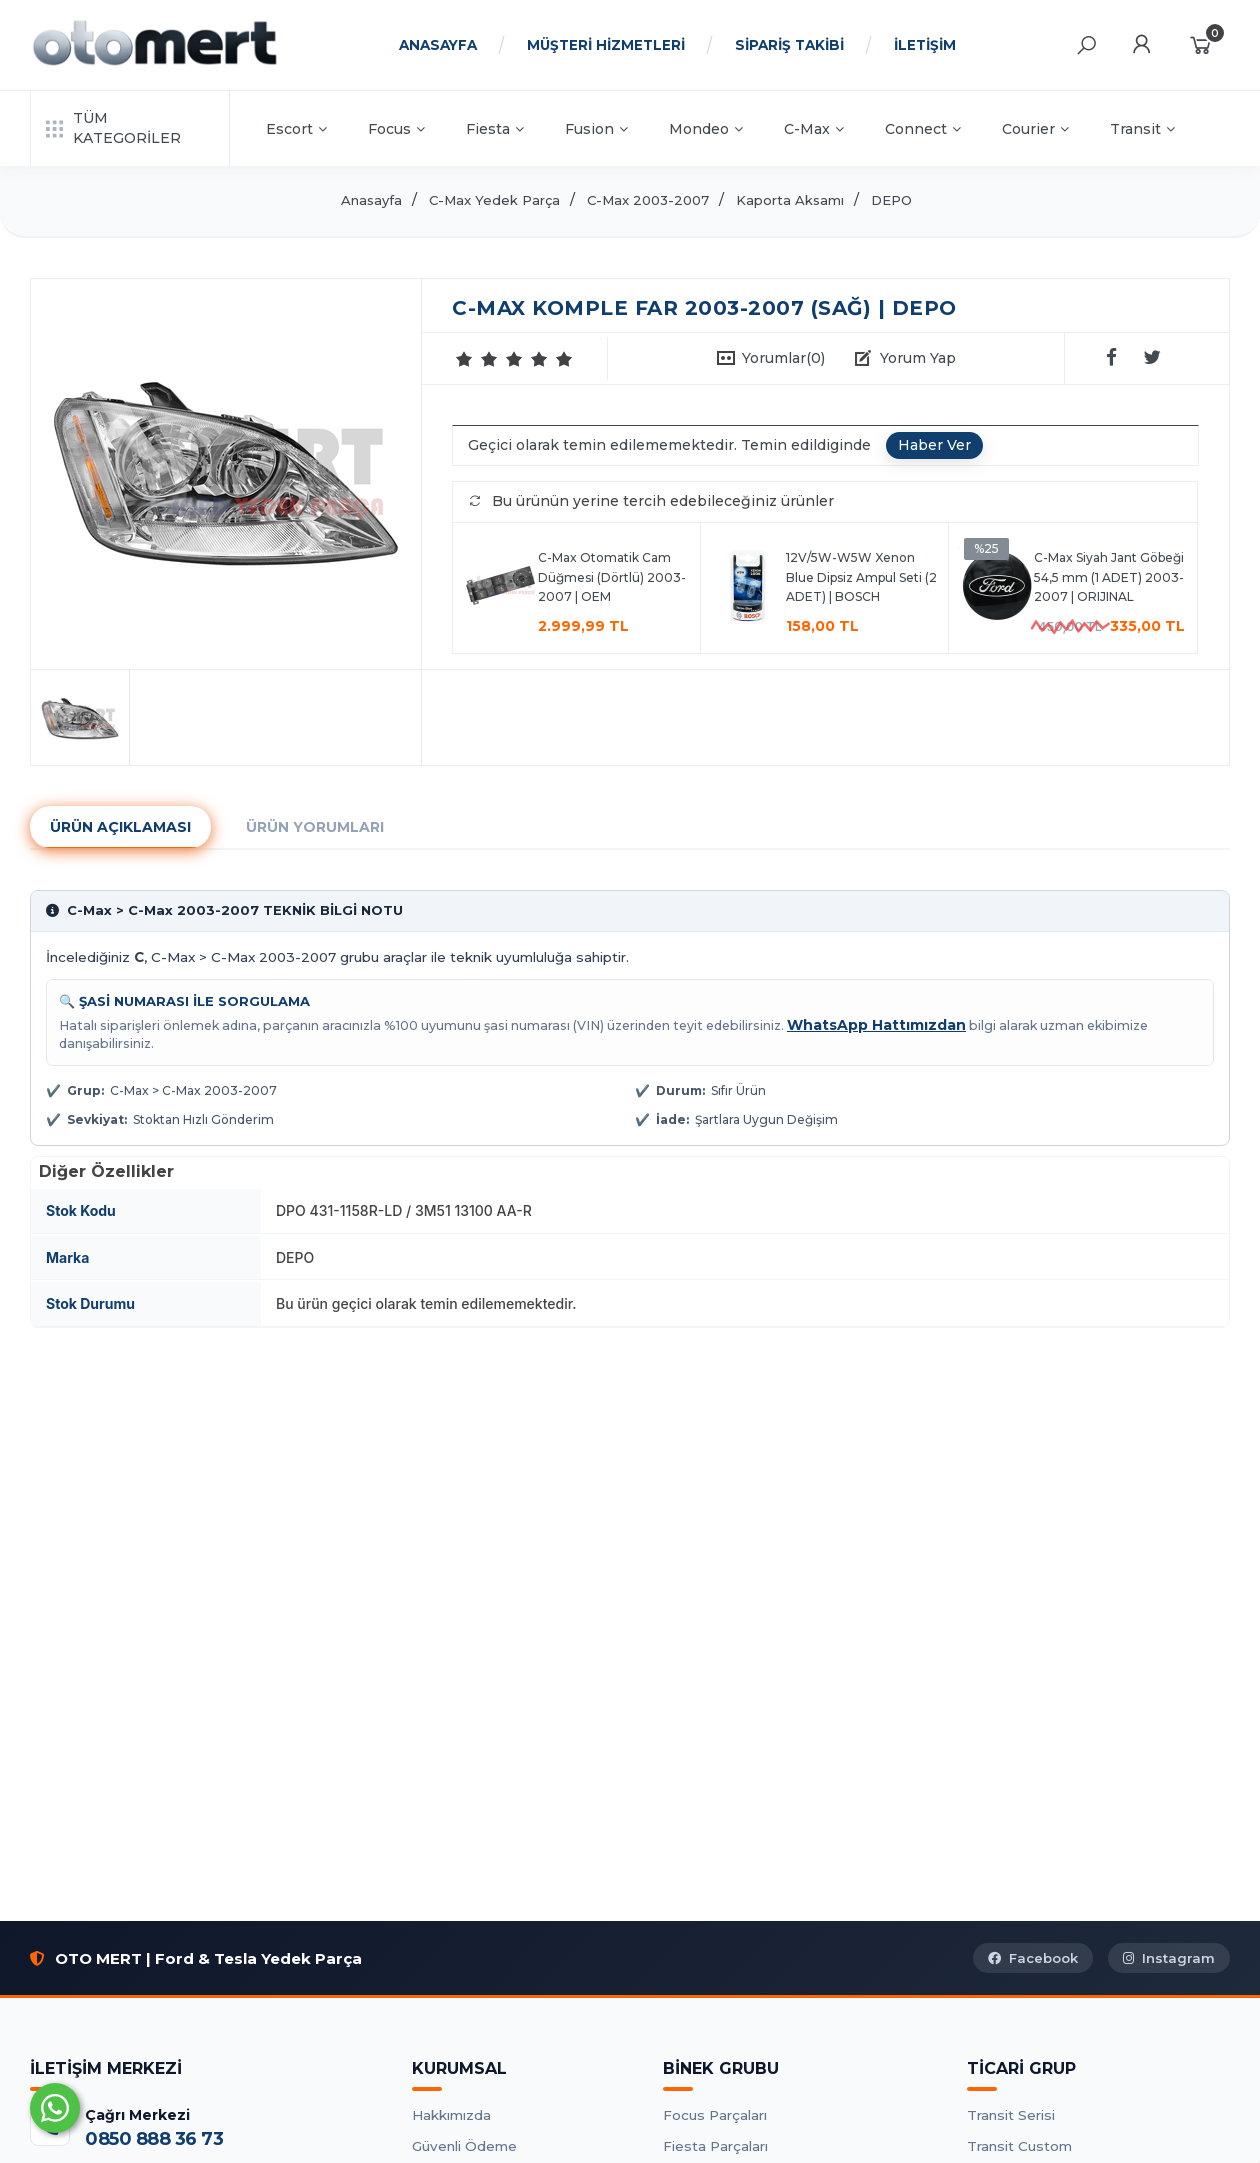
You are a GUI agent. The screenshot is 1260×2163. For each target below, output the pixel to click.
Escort (296, 129)
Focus (396, 129)
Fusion (596, 129)
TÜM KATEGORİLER (113, 128)
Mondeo (706, 129)
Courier (1035, 129)
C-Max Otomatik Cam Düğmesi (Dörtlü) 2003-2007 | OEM (612, 577)
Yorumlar (783, 358)
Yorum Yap (918, 358)
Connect (923, 129)
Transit (1142, 129)
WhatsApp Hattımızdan (876, 1025)
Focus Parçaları (715, 2115)
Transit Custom (1019, 2146)
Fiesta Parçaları (715, 2146)
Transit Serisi (1011, 2115)
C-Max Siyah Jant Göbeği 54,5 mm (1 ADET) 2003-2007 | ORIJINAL (1109, 577)
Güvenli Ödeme (464, 2146)
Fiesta (495, 129)
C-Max (814, 129)
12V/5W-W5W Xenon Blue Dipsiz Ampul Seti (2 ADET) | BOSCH (861, 577)
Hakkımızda (451, 2115)
